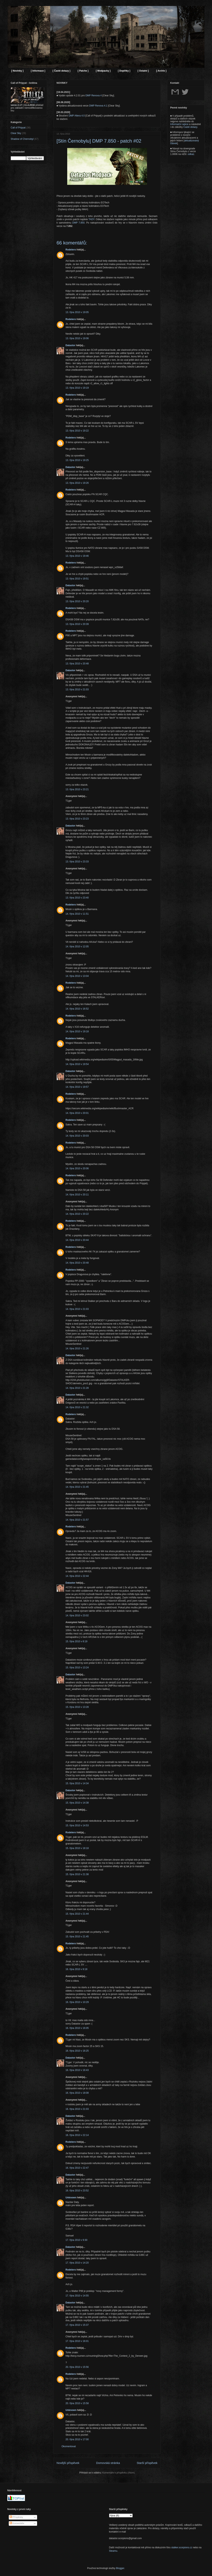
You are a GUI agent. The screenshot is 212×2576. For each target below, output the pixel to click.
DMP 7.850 (78, 222)
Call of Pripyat (18, 127)
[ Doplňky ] (124, 70)
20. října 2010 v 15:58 (77, 2403)
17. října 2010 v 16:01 (77, 2341)
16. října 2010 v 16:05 (77, 2028)
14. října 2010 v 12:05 (77, 946)
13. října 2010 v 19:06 (77, 338)
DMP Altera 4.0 (77, 115)
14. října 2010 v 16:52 (77, 1008)
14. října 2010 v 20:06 (77, 1168)
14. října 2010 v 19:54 (77, 1064)
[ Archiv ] (161, 70)
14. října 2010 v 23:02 (77, 1615)
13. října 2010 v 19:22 (77, 430)
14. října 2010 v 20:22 (77, 1214)
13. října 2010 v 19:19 (77, 387)
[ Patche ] (83, 70)
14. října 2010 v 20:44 (77, 1240)
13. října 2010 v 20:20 (77, 601)
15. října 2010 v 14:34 (77, 1783)
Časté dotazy (190, 127)
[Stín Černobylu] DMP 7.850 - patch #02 (99, 141)
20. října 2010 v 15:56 (77, 2367)
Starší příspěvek (147, 2463)
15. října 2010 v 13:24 (77, 1667)
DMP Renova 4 (93, 95)
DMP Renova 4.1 (98, 105)
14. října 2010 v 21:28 (77, 1388)
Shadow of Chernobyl (22, 139)
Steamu (113, 2550)
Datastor (70, 345)
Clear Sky (16, 133)
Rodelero (71, 249)
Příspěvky (16, 2517)
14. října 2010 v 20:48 (77, 1262)
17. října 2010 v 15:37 (77, 2325)
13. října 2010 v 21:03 (77, 689)
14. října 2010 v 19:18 (77, 1031)
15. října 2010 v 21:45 (77, 1936)
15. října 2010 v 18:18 (77, 1848)
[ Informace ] (38, 70)
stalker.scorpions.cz (181, 2547)
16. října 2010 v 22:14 (77, 2135)
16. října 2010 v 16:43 (77, 2070)
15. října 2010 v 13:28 (77, 1707)
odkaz (191, 154)
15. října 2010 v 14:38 (77, 1802)
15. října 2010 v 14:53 (77, 1825)
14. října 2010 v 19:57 (77, 1087)
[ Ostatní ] (143, 70)
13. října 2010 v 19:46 (77, 556)
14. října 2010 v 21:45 (77, 1487)
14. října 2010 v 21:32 (77, 1407)
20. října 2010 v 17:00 (77, 2439)
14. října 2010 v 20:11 (77, 1194)
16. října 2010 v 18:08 (77, 2092)
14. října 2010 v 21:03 (77, 1309)
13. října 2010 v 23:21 (77, 789)
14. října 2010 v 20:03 (77, 1135)
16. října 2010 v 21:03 (77, 2109)
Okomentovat (69, 2446)
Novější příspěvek (68, 2463)
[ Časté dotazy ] (61, 70)
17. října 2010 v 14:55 (77, 2295)
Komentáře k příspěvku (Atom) (118, 2472)
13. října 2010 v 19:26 (77, 483)
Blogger (120, 2568)
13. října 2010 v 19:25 (77, 460)
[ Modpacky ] (103, 70)
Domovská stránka (108, 2463)
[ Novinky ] (17, 70)
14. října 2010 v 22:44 (77, 1576)
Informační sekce (179, 124)
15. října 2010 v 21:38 (77, 1874)
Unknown (71, 2197)
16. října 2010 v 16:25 (77, 2050)
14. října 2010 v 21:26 (77, 1348)
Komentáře (17, 2523)
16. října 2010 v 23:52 (77, 2190)
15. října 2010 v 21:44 (77, 1913)
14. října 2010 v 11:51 (77, 913)
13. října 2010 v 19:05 (77, 312)
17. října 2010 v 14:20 (77, 2262)
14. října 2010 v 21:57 (77, 1519)
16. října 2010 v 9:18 (76, 1969)
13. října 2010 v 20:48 (77, 663)
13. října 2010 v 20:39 (77, 624)
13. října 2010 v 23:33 (77, 861)
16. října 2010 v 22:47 (77, 2167)
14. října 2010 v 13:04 (77, 976)
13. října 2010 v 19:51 (77, 578)
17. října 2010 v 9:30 (76, 2240)
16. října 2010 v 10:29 (77, 2002)
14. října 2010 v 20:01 (77, 1113)
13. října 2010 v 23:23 (77, 818)
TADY (92, 219)
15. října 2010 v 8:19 (76, 1641)
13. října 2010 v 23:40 (77, 897)
